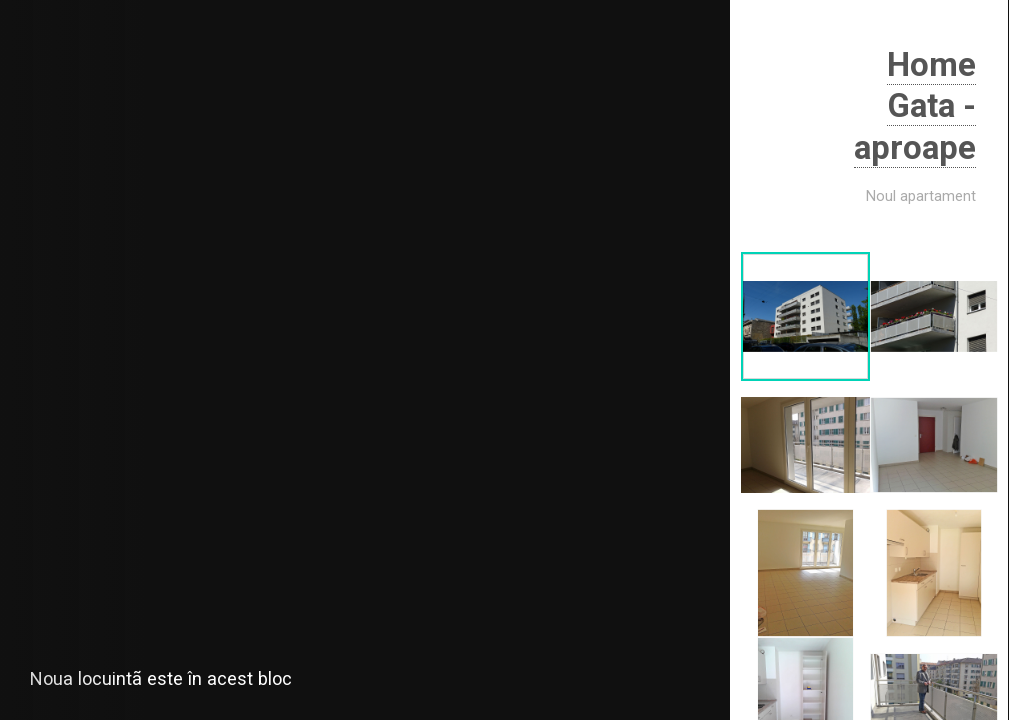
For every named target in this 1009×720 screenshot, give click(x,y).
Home (935, 64)
